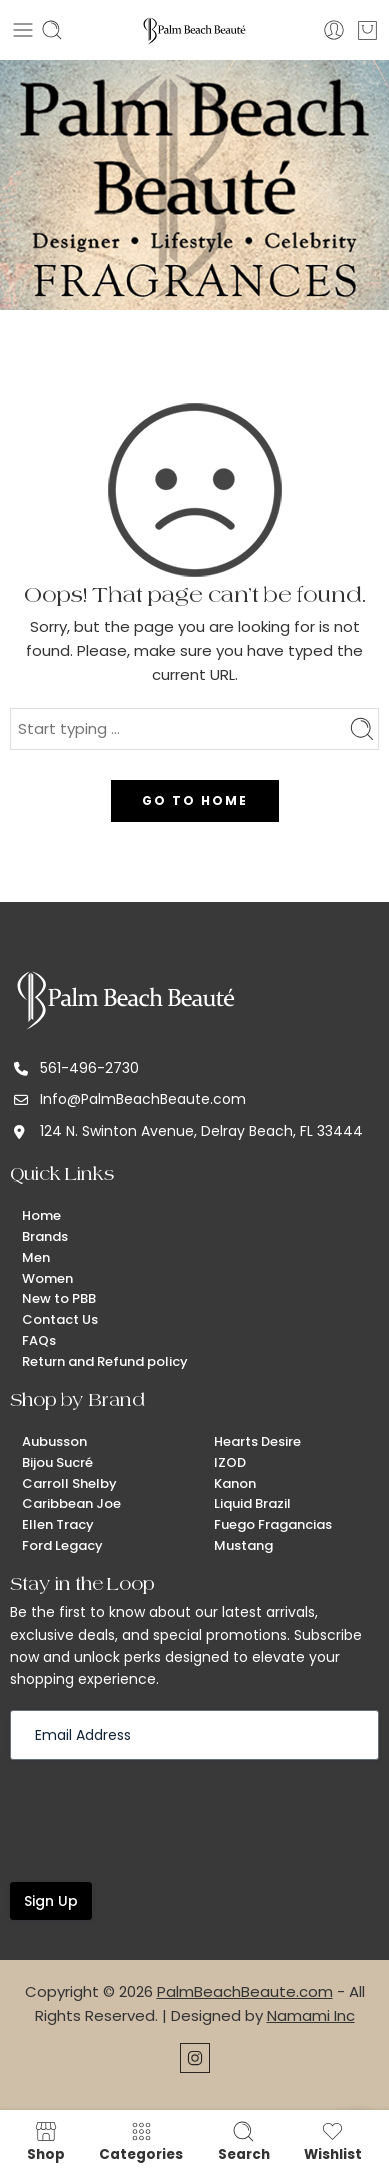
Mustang (243, 1545)
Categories (141, 2141)
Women (47, 1278)
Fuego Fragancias (273, 1524)
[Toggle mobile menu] (23, 30)
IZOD (230, 1462)
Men (36, 1257)
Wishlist (333, 2141)
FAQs (39, 1340)
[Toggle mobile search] (52, 30)
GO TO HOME (195, 800)
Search (244, 2141)
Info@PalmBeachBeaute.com (143, 1099)
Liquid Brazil (252, 1503)
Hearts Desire (257, 1441)
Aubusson (54, 1441)
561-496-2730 (89, 1068)
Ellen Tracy (58, 1524)
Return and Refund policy (105, 1361)
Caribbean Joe (71, 1503)
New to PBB (59, 1298)
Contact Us (60, 1319)
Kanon (235, 1483)
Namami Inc (311, 2015)
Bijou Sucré (57, 1462)
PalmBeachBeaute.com (245, 1991)
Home (41, 1215)
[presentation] (162, 1819)
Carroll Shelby (69, 1483)
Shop (46, 2141)
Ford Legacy (62, 1545)
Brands (45, 1236)
